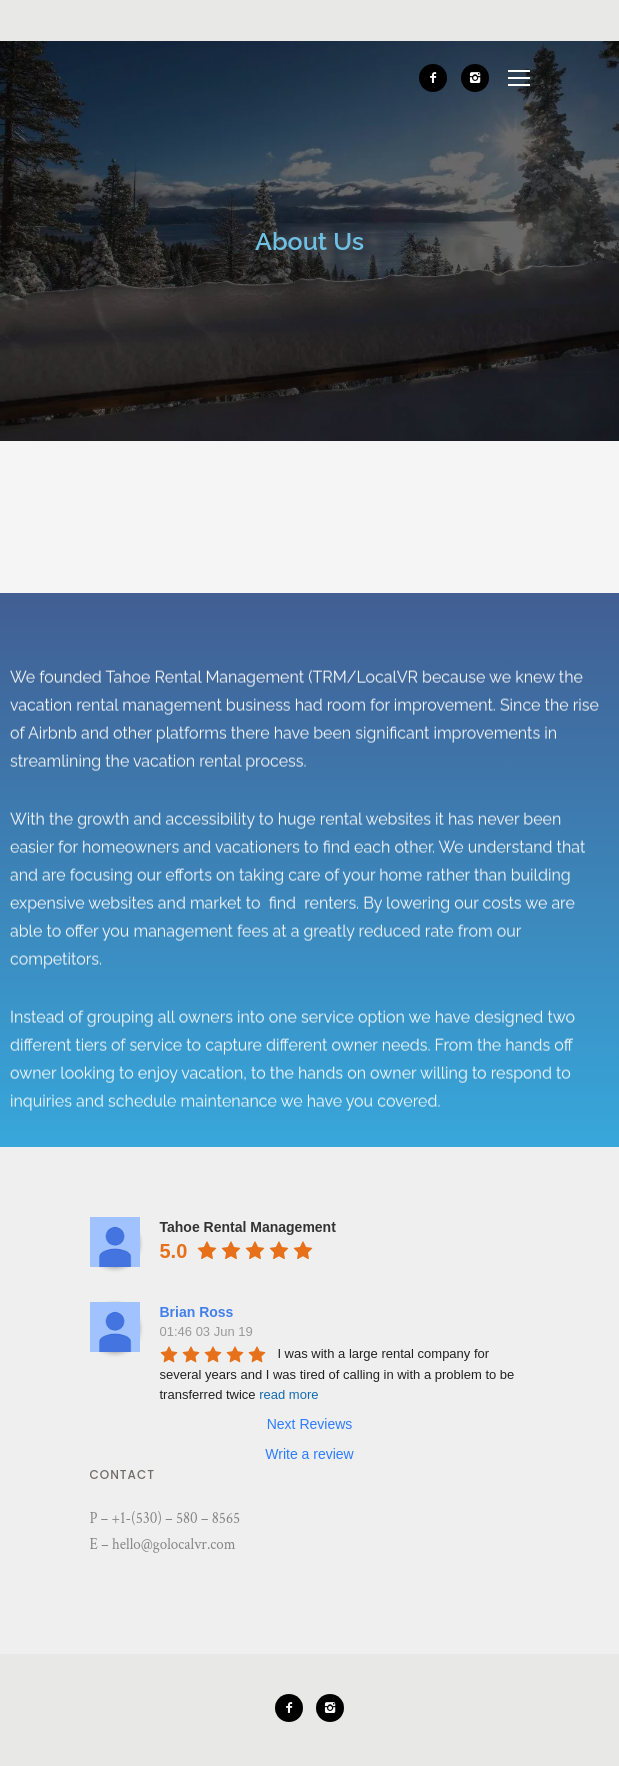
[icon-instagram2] (475, 78)
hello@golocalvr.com (174, 1544)
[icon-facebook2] (438, 78)
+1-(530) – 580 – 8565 (176, 1518)
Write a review (309, 1454)
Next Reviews (310, 1424)
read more (288, 1394)
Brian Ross (197, 1312)
